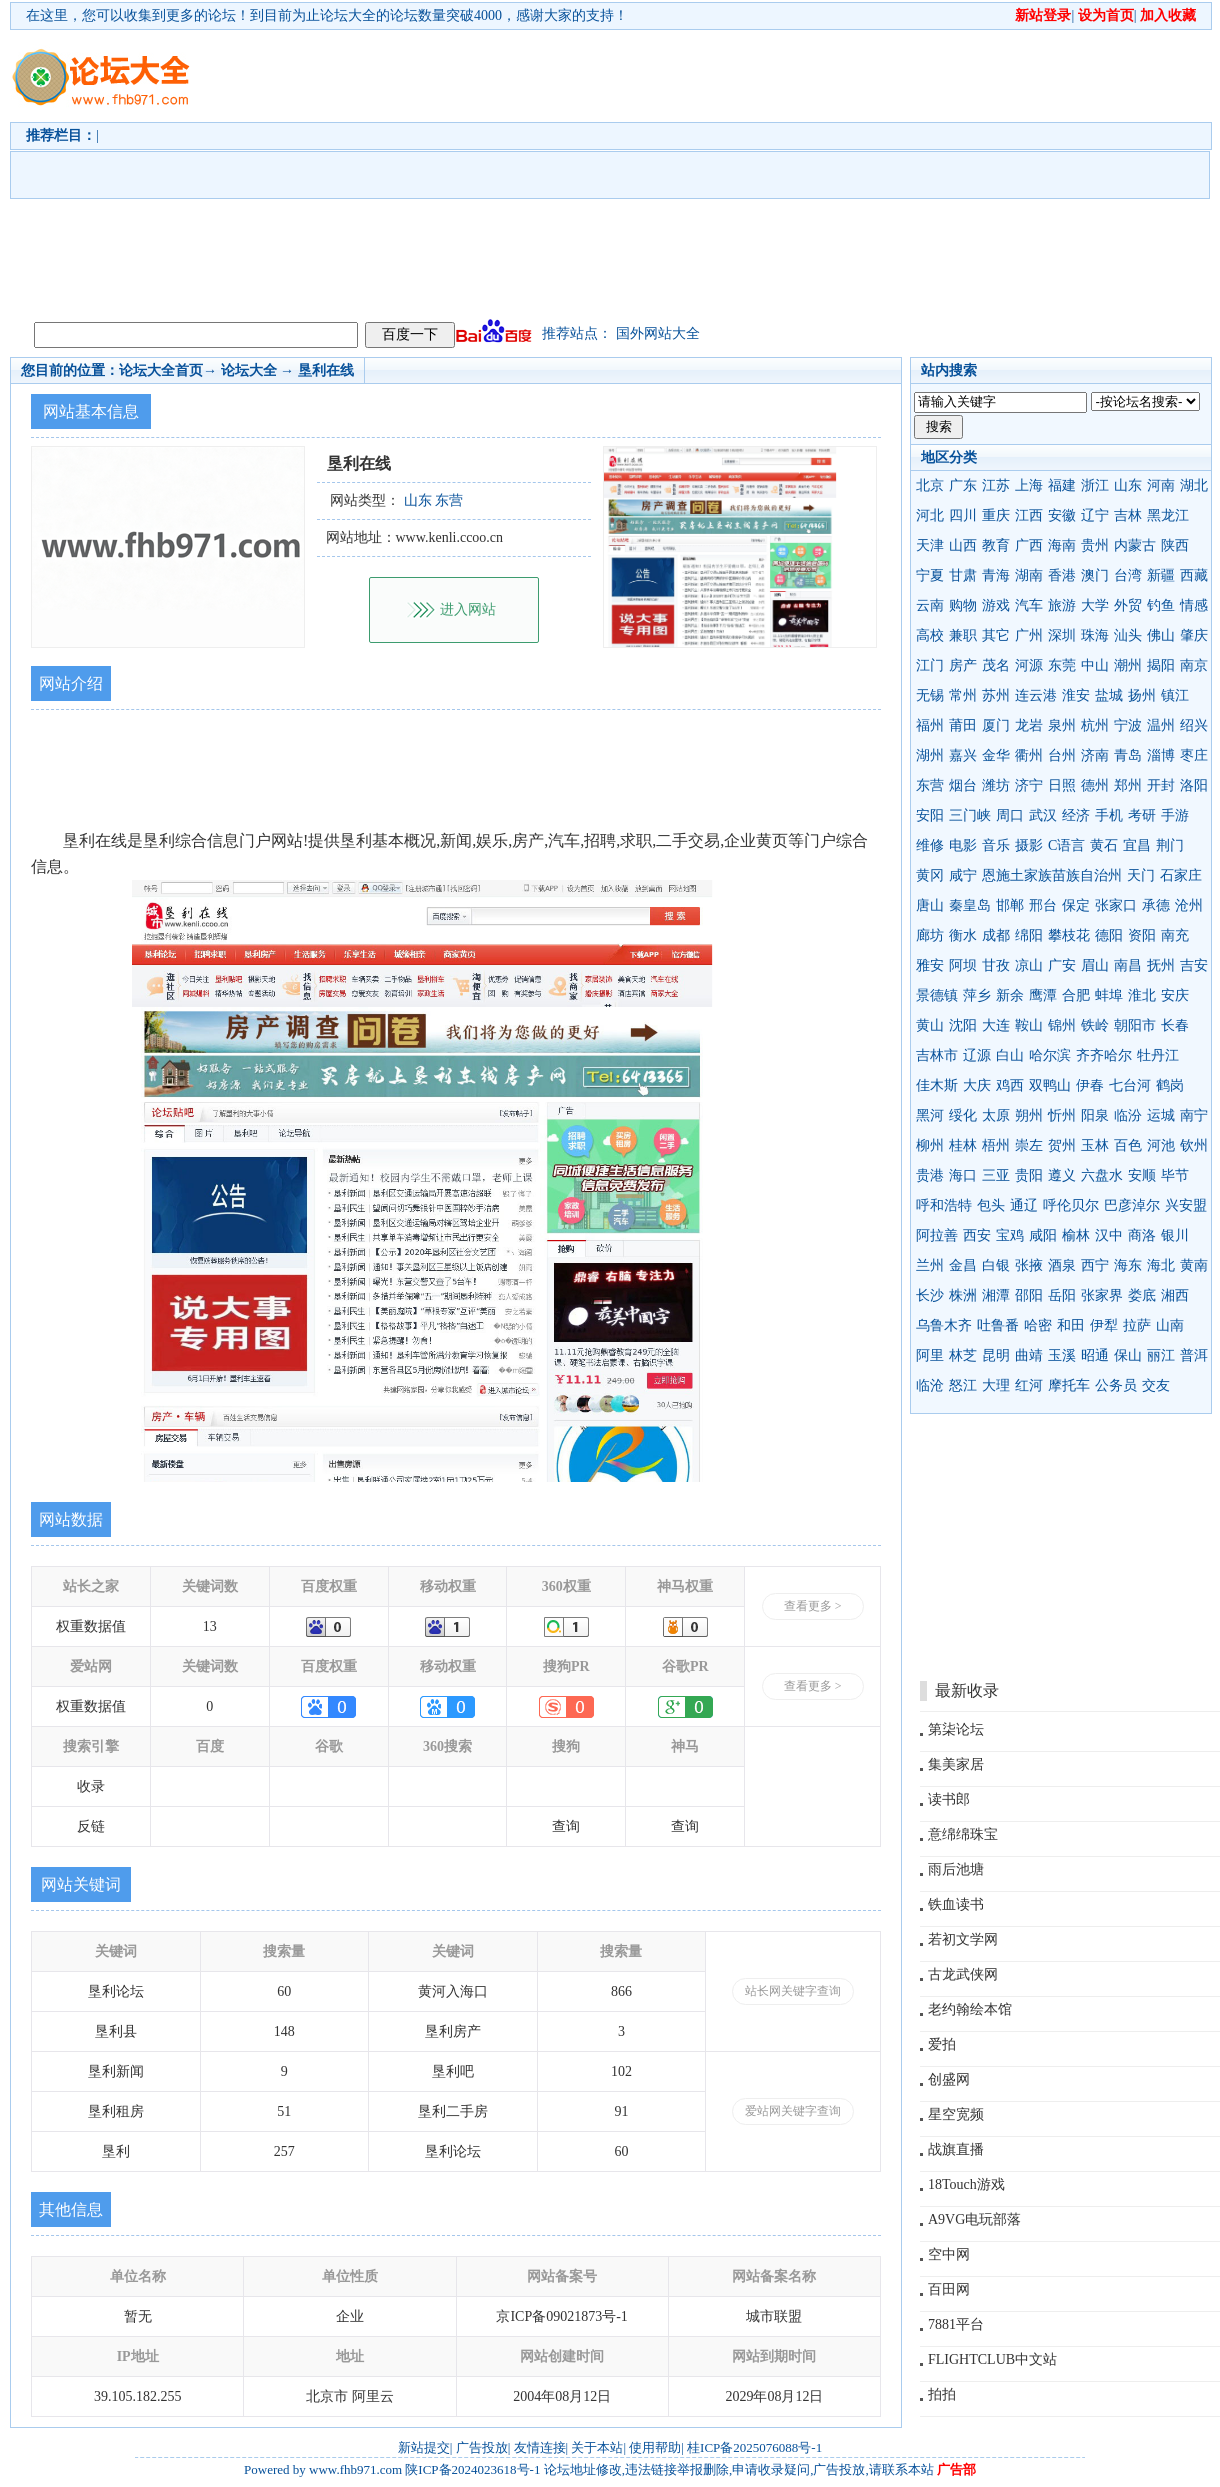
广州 (1029, 635)
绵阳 (1029, 935)
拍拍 (942, 2394)
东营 (930, 785)
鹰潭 (1043, 995)
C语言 (1066, 845)
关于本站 (597, 2447)
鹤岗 (1170, 1085)
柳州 (930, 1145)
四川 (963, 515)
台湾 (1128, 575)
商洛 (1142, 1235)
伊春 (1090, 1085)
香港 (1062, 575)
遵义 (1062, 1175)
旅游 (1062, 605)
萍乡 (977, 995)
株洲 (963, 1295)
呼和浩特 (944, 1205)
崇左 (1029, 1145)
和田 (1071, 1325)
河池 (1161, 1145)
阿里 (930, 1355)
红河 (1029, 1385)
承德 (1156, 905)
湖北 (1194, 485)
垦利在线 (326, 370)
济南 (1095, 755)
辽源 (977, 1055)
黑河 (930, 1115)
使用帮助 (655, 2447)
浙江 (1095, 485)
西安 (977, 1235)
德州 (1095, 785)
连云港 (1036, 695)
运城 (1161, 1115)
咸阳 (1043, 1235)
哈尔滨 (1050, 1055)
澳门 (1095, 575)
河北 (930, 515)
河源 (1029, 665)
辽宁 (1095, 515)
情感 (1194, 605)
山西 (963, 545)
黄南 (1194, 1265)
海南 (1062, 545)
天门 (1141, 875)
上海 (1029, 485)
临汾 (1128, 1115)
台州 (1062, 755)
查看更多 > (813, 1606)
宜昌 (1137, 845)
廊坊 (930, 935)
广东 (963, 485)
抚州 (1161, 965)
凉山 (1029, 965)
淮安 (1076, 695)
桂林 (963, 1145)
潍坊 (996, 785)
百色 (1128, 1145)
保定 (1076, 905)
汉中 (1109, 1235)
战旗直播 (956, 2149)
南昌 (1128, 965)
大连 (996, 1025)
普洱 (1194, 1355)
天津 (930, 545)
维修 (930, 845)
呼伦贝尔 (1071, 1205)
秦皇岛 (970, 905)
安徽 (1062, 515)
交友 (1156, 1385)
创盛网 (949, 2079)
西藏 (1194, 575)
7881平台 (956, 2324)
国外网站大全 (658, 333)
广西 (1029, 545)
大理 (996, 1385)
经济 (1076, 815)
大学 (1095, 605)
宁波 (1128, 725)
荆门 (1170, 845)
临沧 (930, 1385)
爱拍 (942, 2044)
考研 (1142, 815)
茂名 (996, 665)
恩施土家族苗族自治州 (1052, 875)
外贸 (1128, 605)
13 (210, 1626)
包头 (991, 1205)
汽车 (1029, 605)
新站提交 (424, 2447)
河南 (1161, 485)
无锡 (930, 695)
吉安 (1194, 965)
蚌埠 (1109, 995)
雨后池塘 (956, 1869)
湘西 (1175, 1295)
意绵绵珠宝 (963, 1834)
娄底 (1142, 1295)
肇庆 (1194, 635)
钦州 (1194, 1145)
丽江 (1161, 1355)
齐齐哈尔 (1104, 1055)
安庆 (1175, 995)
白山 (1010, 1055)
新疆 (1161, 575)
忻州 (1062, 1115)
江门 (930, 665)
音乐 (996, 845)
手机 (1109, 815)
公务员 (1116, 1385)
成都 (996, 935)
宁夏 (930, 575)
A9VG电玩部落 (974, 2219)
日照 (1062, 785)
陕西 (1175, 545)
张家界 (1102, 1295)
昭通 (1095, 1355)
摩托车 (1069, 1385)
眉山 (1095, 965)
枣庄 (1194, 755)
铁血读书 (956, 1904)
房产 (963, 665)
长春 (1175, 1025)
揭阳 (1161, 665)
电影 (963, 845)
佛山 (1161, 635)
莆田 (963, 725)
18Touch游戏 (966, 2184)
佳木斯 (937, 1085)
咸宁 (963, 875)
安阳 (930, 815)
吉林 (1128, 515)
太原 (996, 1115)
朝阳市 (1135, 1025)
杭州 (1095, 725)
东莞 (1062, 665)
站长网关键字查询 (793, 1991)
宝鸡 (1010, 1235)
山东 (1128, 485)
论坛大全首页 (161, 370)
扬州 (1142, 695)
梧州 (996, 1145)
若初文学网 (963, 1939)
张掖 (1029, 1265)
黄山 (930, 1025)
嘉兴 (963, 755)
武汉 (1043, 815)
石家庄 (1181, 875)
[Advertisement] (624, 171)
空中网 (949, 2254)
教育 (996, 545)
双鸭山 (1050, 1085)
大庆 (977, 1085)
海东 (1128, 1265)
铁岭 (1095, 1025)
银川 (1175, 1235)
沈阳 (963, 1025)
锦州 (1062, 1025)
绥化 (963, 1115)
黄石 (1104, 845)
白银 (996, 1265)
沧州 (1189, 905)
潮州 (1128, 665)
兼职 (963, 635)
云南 (930, 605)
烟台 (963, 785)
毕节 (1175, 1175)
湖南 (1029, 575)
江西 (1029, 515)
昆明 (996, 1355)
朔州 (1029, 1115)
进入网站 (468, 609)
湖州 (930, 755)
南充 (1175, 935)
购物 (963, 605)
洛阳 (1194, 785)
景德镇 (937, 995)
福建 (1062, 485)
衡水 (963, 935)
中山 (1095, 665)
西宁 (1095, 1265)
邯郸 (1010, 905)
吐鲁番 (998, 1325)
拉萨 (1137, 1325)
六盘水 (1102, 1175)
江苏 (996, 485)
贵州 (1095, 545)
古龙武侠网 (963, 1974)
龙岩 (1029, 725)
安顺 (1142, 1175)
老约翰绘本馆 (970, 2009)
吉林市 (937, 1055)
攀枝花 (1069, 935)
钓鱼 (1161, 605)
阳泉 (1095, 1115)
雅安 (930, 965)
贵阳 (1029, 1175)
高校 (930, 635)
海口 (963, 1175)
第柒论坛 (956, 1729)
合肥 (1076, 995)
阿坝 (963, 965)
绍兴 (1194, 725)
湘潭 (996, 1295)
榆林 (1076, 1235)
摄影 (1029, 845)
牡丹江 (1158, 1055)
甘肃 (963, 575)
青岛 (1128, 755)
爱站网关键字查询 (793, 2111)
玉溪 (1062, 1355)
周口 (1010, 815)
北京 (930, 485)
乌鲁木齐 (944, 1325)
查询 (566, 1826)
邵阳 (1029, 1295)
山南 (1170, 1325)
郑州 (1128, 785)
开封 (1161, 785)
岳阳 (1062, 1295)
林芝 (963, 1355)
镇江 (1175, 695)
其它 (996, 635)
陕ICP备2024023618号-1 (472, 2469)
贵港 (930, 1175)
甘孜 (996, 965)
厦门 (996, 725)
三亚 (996, 1175)
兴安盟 (1186, 1205)
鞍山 (1029, 1025)
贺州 (1062, 1145)
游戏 (996, 605)
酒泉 (1062, 1265)
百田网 (949, 2289)
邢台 (1043, 905)
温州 (1161, 725)
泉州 (1062, 725)
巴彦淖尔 (1132, 1205)
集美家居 (956, 1764)
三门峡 (970, 815)
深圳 (1062, 635)
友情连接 (540, 2447)
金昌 (963, 1265)
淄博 (1161, 755)
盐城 (1109, 695)
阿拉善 (937, 1235)
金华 (996, 755)
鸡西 (1010, 1085)
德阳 (1109, 935)
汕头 (1128, 635)
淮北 (1142, 995)
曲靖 (1029, 1355)
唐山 (930, 905)
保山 (1128, 1355)
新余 (1010, 995)
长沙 (930, 1295)
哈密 (1038, 1325)
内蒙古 (1135, 545)
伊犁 (1104, 1325)
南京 (1194, 665)
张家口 (1116, 905)
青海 (996, 575)
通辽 (1024, 1205)
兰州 (930, 1265)
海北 (1161, 1265)
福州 (930, 725)
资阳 (1142, 935)
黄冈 (930, 875)
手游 (1175, 815)
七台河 (1130, 1085)
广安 (1062, 965)
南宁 (1194, 1115)
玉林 (1095, 1145)
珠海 (1095, 635)
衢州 (1029, 755)
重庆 (996, 515)
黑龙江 (1168, 515)
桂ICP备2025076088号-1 (754, 2447)
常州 (963, 695)
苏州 (996, 695)
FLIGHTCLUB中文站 (992, 2359)
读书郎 (949, 1799)
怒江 (963, 1385)
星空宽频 (956, 2114)
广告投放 (482, 2447)
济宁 (1029, 785)
